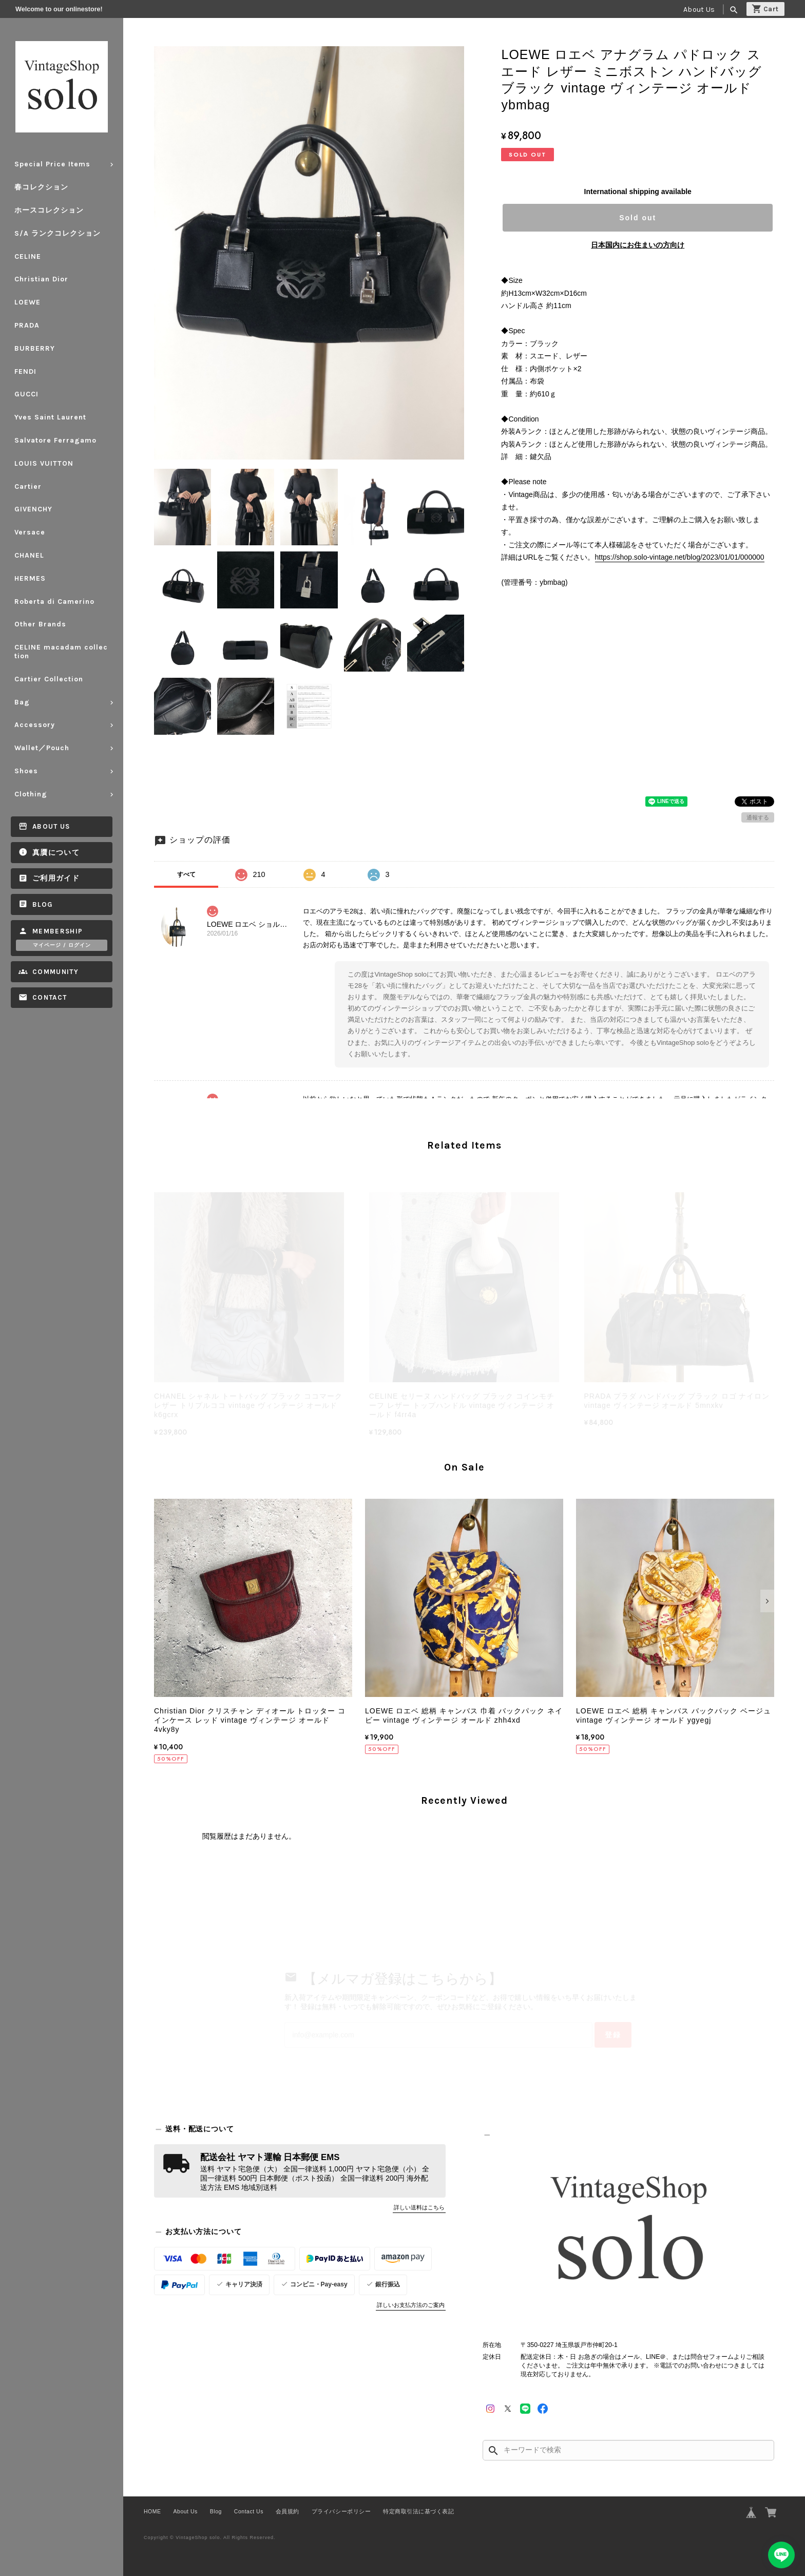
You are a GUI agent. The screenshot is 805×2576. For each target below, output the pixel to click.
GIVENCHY (33, 509)
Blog (42, 904)
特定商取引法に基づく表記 (418, 2511)
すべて (186, 874)
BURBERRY (34, 348)
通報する (757, 817)
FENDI (25, 371)
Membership (57, 931)
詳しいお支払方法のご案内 (411, 2305)
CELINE (27, 256)
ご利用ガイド (56, 878)
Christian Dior (41, 279)
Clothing (30, 794)
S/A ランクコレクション (57, 233)
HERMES (30, 578)
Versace (29, 532)
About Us (699, 9)
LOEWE (27, 302)
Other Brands (40, 624)
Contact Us (248, 2511)
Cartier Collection (48, 679)
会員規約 (287, 2511)
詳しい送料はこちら (419, 2207)
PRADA (27, 325)
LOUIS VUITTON (43, 463)
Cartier (28, 486)
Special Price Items (52, 164)
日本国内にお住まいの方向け (637, 245)
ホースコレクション (49, 210)
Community (55, 972)
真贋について (56, 852)
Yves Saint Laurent (50, 417)
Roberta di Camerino (54, 601)
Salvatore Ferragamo (55, 440)
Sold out (637, 218)
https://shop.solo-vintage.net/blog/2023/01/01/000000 (679, 557)
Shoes (26, 771)
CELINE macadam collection (61, 651)
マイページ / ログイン (62, 945)
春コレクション (41, 187)
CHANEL (29, 555)
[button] (161, 1601)
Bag (22, 702)
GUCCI (26, 394)
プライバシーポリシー (341, 2511)
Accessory (34, 724)
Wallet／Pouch (41, 747)
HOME (152, 2511)
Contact (49, 997)
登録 (613, 2035)
